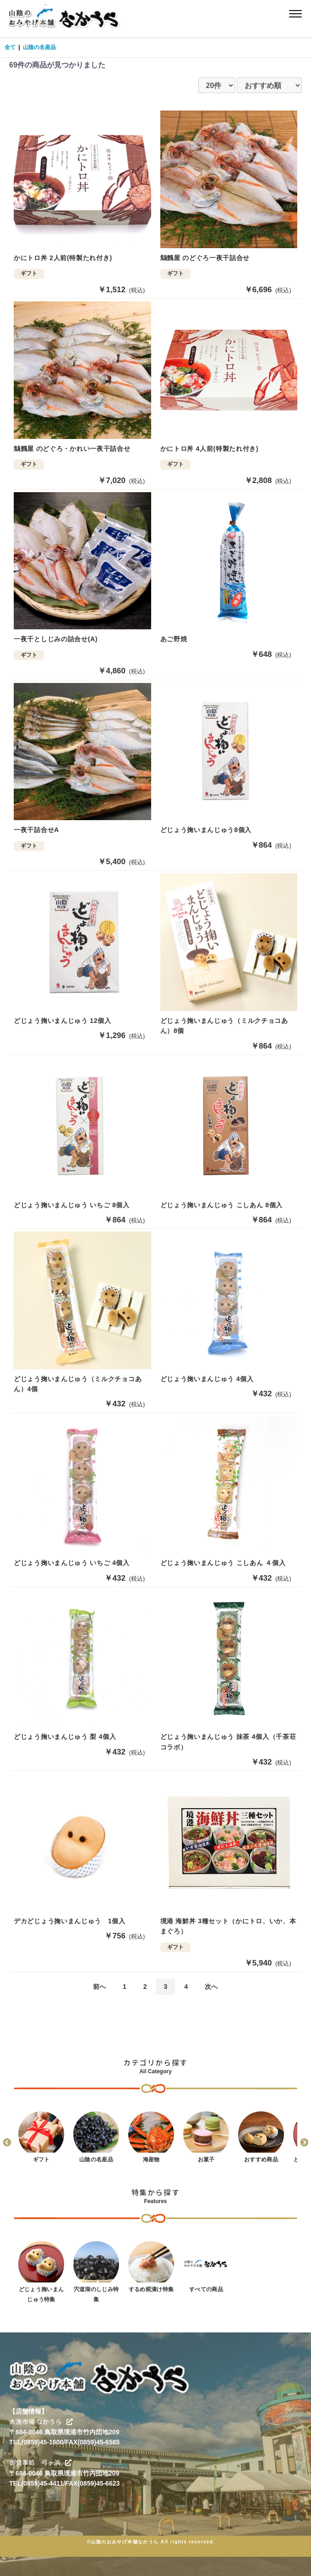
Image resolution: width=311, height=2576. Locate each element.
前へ (99, 1986)
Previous (6, 2143)
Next (304, 2143)
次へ (211, 1986)
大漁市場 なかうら (41, 2421)
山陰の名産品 (39, 47)
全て (10, 47)
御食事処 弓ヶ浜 (40, 2462)
